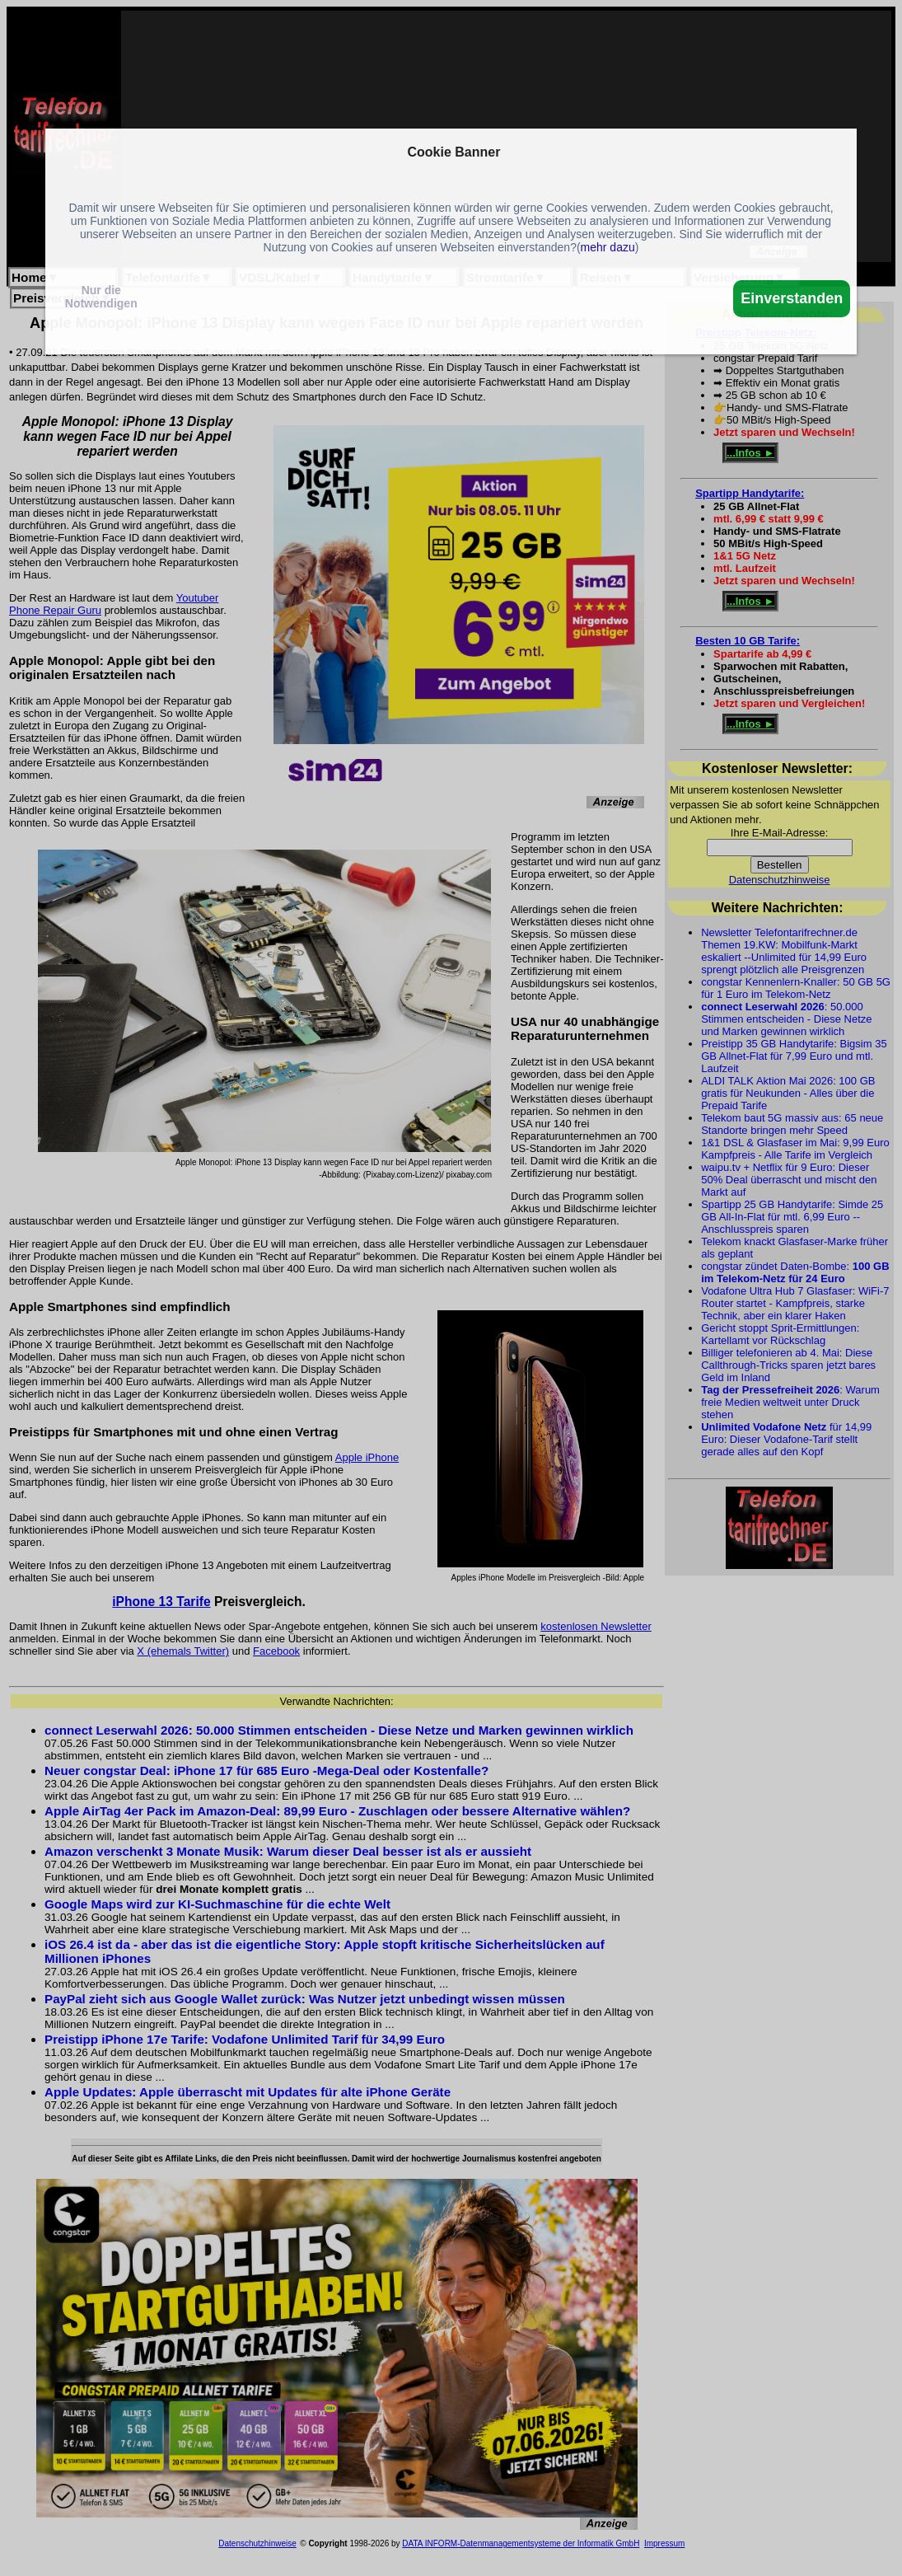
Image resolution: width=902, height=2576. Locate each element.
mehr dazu (608, 247)
